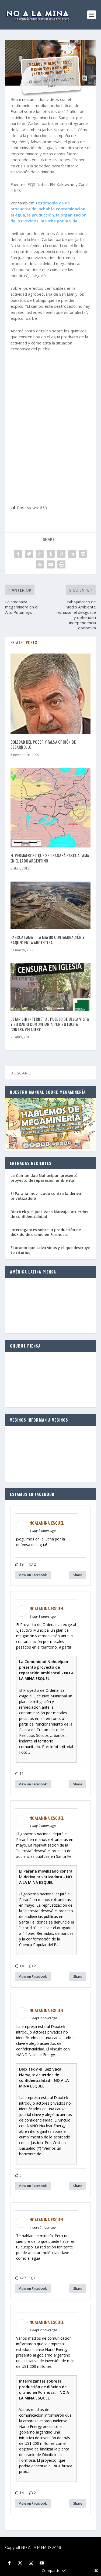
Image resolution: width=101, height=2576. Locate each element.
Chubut (60, 79)
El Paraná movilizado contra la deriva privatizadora (46, 1196)
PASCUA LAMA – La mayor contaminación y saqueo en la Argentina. (48, 939)
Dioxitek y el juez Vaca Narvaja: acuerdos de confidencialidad (49, 1214)
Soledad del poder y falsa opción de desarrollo (43, 744)
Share (77, 1575)
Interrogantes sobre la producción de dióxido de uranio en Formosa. (46, 1232)
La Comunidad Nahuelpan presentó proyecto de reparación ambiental (44, 1178)
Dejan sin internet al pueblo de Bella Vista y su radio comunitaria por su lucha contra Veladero (50, 1024)
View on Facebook (33, 1575)
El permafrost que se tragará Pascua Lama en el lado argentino (50, 858)
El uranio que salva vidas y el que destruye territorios (50, 1250)
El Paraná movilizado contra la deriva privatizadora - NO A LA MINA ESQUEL (45, 1877)
